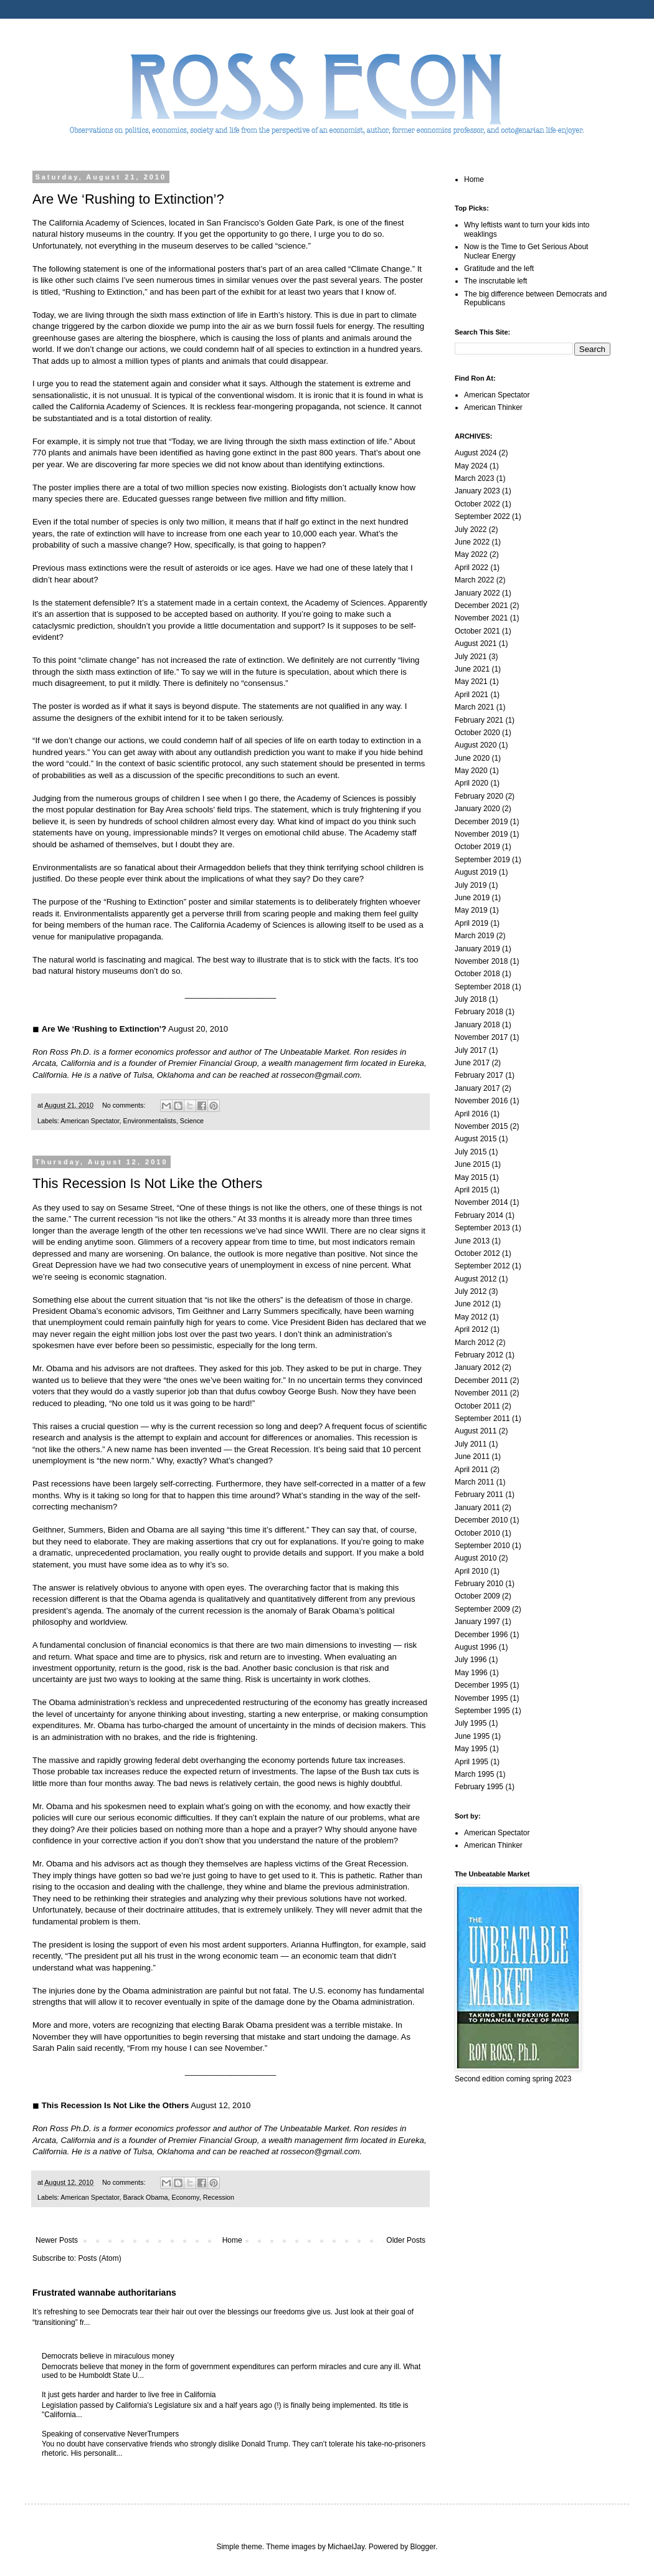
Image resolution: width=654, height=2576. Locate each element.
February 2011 (479, 1494)
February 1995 (479, 1786)
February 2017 (479, 1075)
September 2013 (482, 1228)
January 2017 (477, 1088)
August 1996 (475, 1647)
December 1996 (481, 1634)
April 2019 (471, 923)
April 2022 (471, 567)
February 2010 (479, 1583)
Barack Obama (145, 2197)
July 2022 (470, 529)
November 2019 (481, 834)
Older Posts (405, 2240)
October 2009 (477, 1596)
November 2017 (481, 1037)
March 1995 (474, 1774)
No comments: (125, 1105)
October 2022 (477, 504)
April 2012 (471, 1329)
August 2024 (475, 453)
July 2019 (470, 885)
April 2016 (471, 1114)
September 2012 (482, 1266)
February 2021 (479, 720)
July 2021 (470, 656)
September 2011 (482, 1418)
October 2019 (477, 846)
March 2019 (474, 935)
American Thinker (493, 407)
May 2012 (471, 1317)
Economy (185, 2197)
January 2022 (477, 593)
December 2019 (481, 821)
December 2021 (481, 605)
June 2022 (472, 542)
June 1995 (472, 1736)
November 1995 (481, 1698)
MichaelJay (346, 2546)
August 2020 (475, 745)
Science (192, 1120)
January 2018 (477, 1024)
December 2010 (481, 1520)
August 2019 (475, 872)
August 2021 (475, 643)
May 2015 (471, 1177)
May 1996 (471, 1672)
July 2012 (470, 1291)
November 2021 (481, 618)
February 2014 (479, 1215)
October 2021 (477, 631)
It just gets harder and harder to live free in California (129, 2394)
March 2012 (474, 1342)
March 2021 (474, 707)
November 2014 (481, 1202)
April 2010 (471, 1571)
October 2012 (477, 1253)
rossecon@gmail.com (320, 1075)
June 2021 (472, 669)
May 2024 (471, 466)
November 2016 (481, 1100)
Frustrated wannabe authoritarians (104, 2293)
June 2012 (472, 1304)
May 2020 (471, 770)
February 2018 (479, 1011)
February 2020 (479, 796)
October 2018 (477, 973)
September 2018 (482, 986)
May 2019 (471, 910)
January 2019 (477, 948)
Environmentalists (149, 1120)
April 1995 (471, 1761)
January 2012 (477, 1367)
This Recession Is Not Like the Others (147, 1183)
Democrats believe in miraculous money (108, 2356)
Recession (218, 2197)
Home (232, 2240)
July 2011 (470, 1444)
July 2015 (470, 1152)
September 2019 (482, 859)
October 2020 (477, 732)
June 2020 (472, 758)
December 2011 (481, 1380)
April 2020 (471, 783)
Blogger (423, 2546)
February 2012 (479, 1355)
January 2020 (477, 808)
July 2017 (470, 1050)
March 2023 (474, 478)
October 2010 (477, 1533)
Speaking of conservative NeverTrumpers (110, 2434)
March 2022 (474, 580)
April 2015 (471, 1190)
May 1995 (471, 1748)
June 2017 (472, 1062)
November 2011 (481, 1393)
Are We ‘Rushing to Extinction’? (128, 199)
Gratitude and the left (499, 268)
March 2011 (474, 1482)
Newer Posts (57, 2240)
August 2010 (475, 1558)
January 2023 (477, 491)
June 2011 (472, 1456)
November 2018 (481, 961)
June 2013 (472, 1241)
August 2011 (475, 1431)
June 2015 (472, 1164)
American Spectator (89, 1120)
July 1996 (470, 1659)
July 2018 (470, 999)
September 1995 (482, 1710)
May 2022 (471, 554)
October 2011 (477, 1406)
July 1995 (470, 1723)
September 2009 (482, 1609)
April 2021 (471, 694)
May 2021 (471, 681)
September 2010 (482, 1545)
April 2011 (471, 1469)
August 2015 (475, 1138)
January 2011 (477, 1507)
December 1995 (481, 1685)
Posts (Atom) (99, 2258)
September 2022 (482, 516)
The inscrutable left (495, 281)
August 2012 (475, 1279)
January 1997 (477, 1621)
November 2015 (481, 1126)
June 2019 (472, 897)
